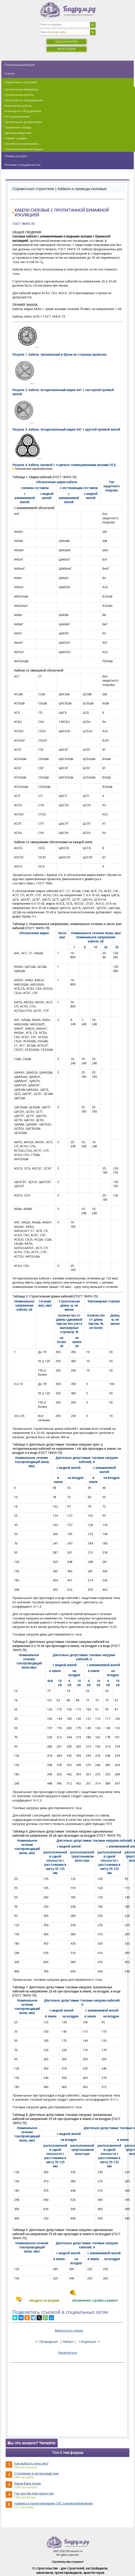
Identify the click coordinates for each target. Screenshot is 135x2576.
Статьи (10, 73)
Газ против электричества (34, 2493)
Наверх (68, 2341)
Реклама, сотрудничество (23, 165)
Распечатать (67, 2352)
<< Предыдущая (46, 2341)
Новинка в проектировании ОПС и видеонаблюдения (53, 2503)
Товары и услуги (16, 156)
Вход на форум (66, 41)
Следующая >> (89, 2341)
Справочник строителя (21, 82)
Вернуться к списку (69, 2330)
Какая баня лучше (27, 2483)
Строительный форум (20, 65)
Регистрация (66, 49)
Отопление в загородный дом (36, 2473)
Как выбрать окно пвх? (31, 2463)
